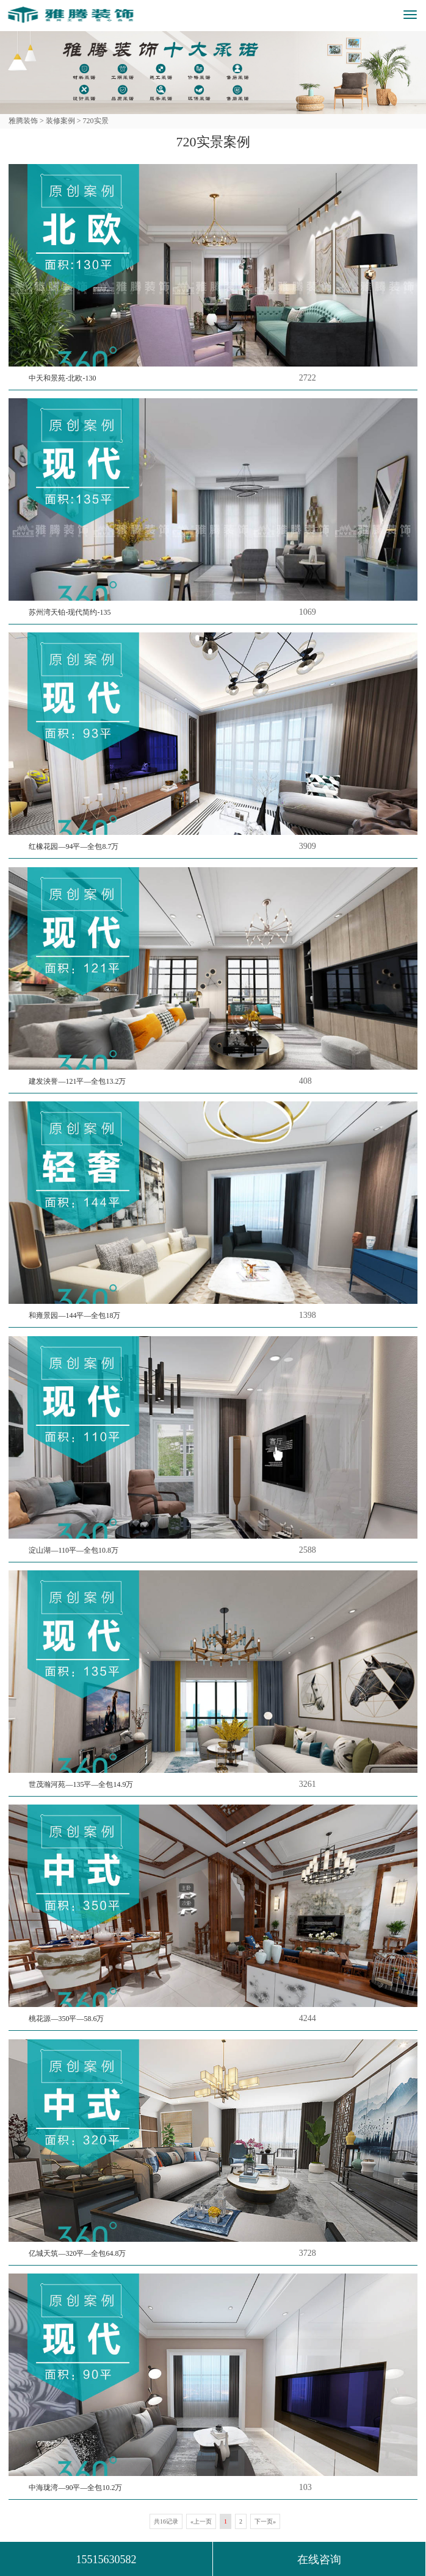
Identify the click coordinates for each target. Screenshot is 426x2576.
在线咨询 (319, 2559)
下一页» (265, 2521)
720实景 (95, 120)
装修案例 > (62, 120)
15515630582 (106, 2559)
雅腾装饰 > (26, 120)
